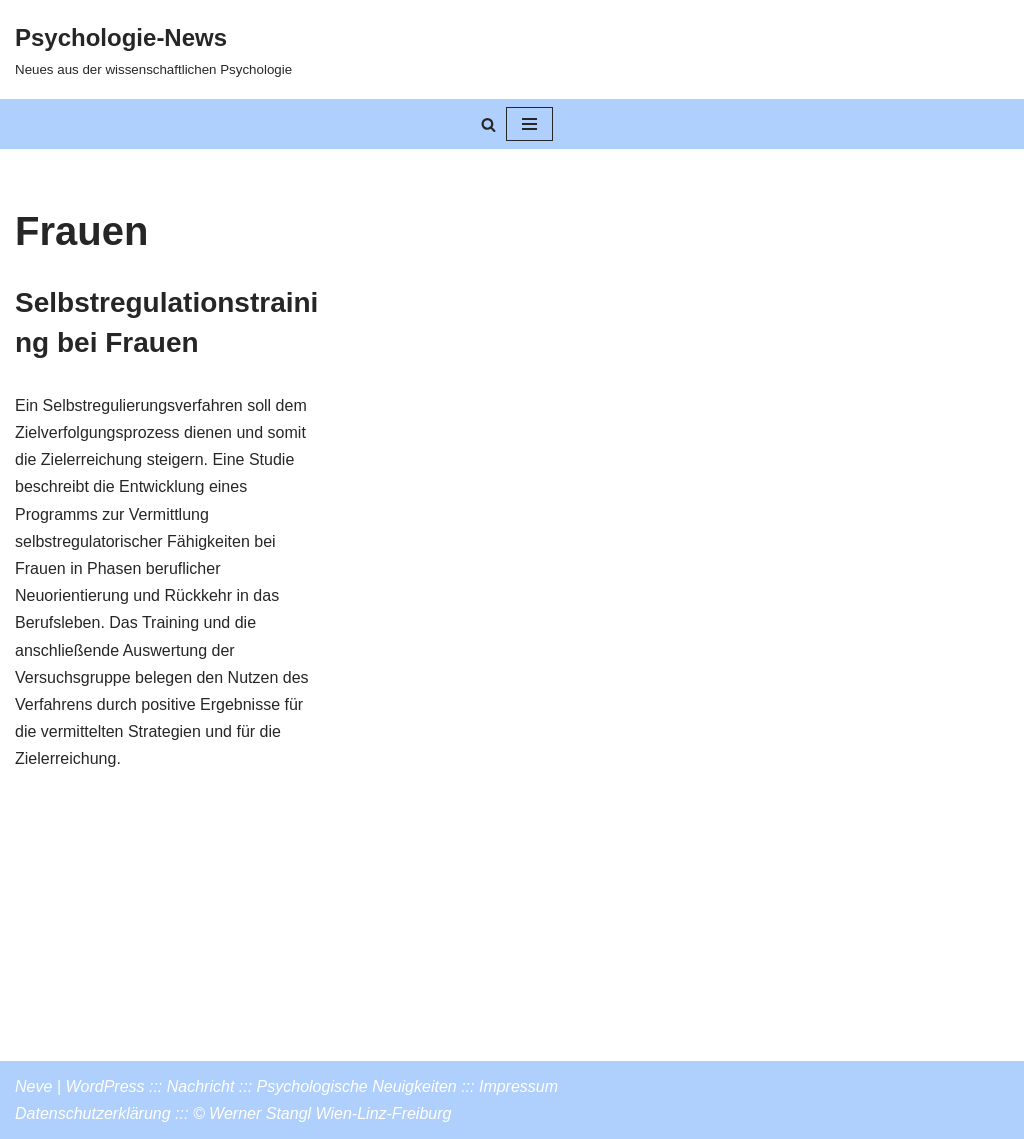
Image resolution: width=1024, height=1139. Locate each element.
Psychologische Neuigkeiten (357, 1086)
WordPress (104, 1086)
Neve (33, 1086)
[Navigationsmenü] (529, 124)
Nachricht (201, 1086)
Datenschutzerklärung (93, 1113)
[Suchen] (488, 124)
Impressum (518, 1086)
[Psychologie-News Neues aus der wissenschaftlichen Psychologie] (153, 49)
